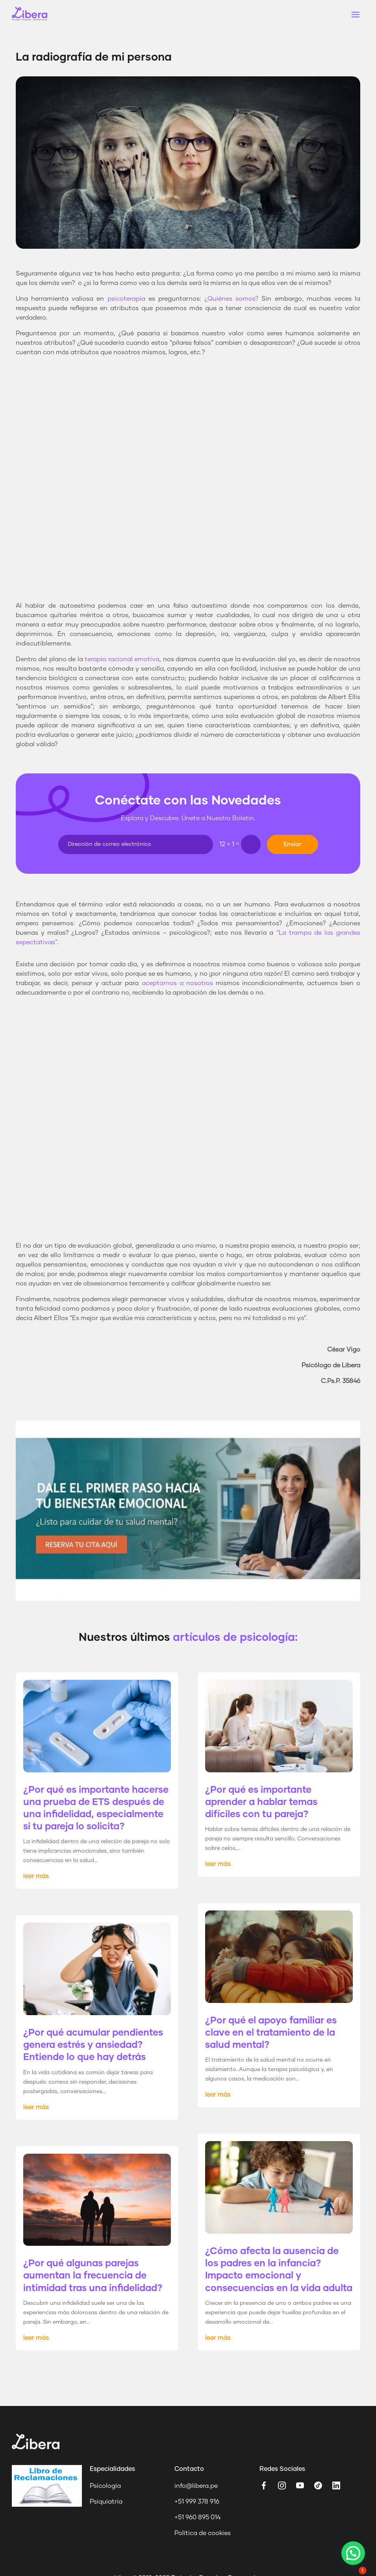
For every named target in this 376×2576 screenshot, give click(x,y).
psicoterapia (126, 299)
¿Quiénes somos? (231, 299)
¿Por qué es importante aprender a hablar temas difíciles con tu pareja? (261, 1802)
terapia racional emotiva (122, 659)
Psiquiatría (106, 2501)
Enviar (292, 844)
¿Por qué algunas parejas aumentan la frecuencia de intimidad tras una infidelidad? (93, 2276)
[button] (353, 2553)
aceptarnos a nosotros (177, 983)
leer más (36, 1876)
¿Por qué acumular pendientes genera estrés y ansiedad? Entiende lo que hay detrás (93, 2045)
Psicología (105, 2486)
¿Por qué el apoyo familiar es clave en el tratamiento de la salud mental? (271, 2033)
